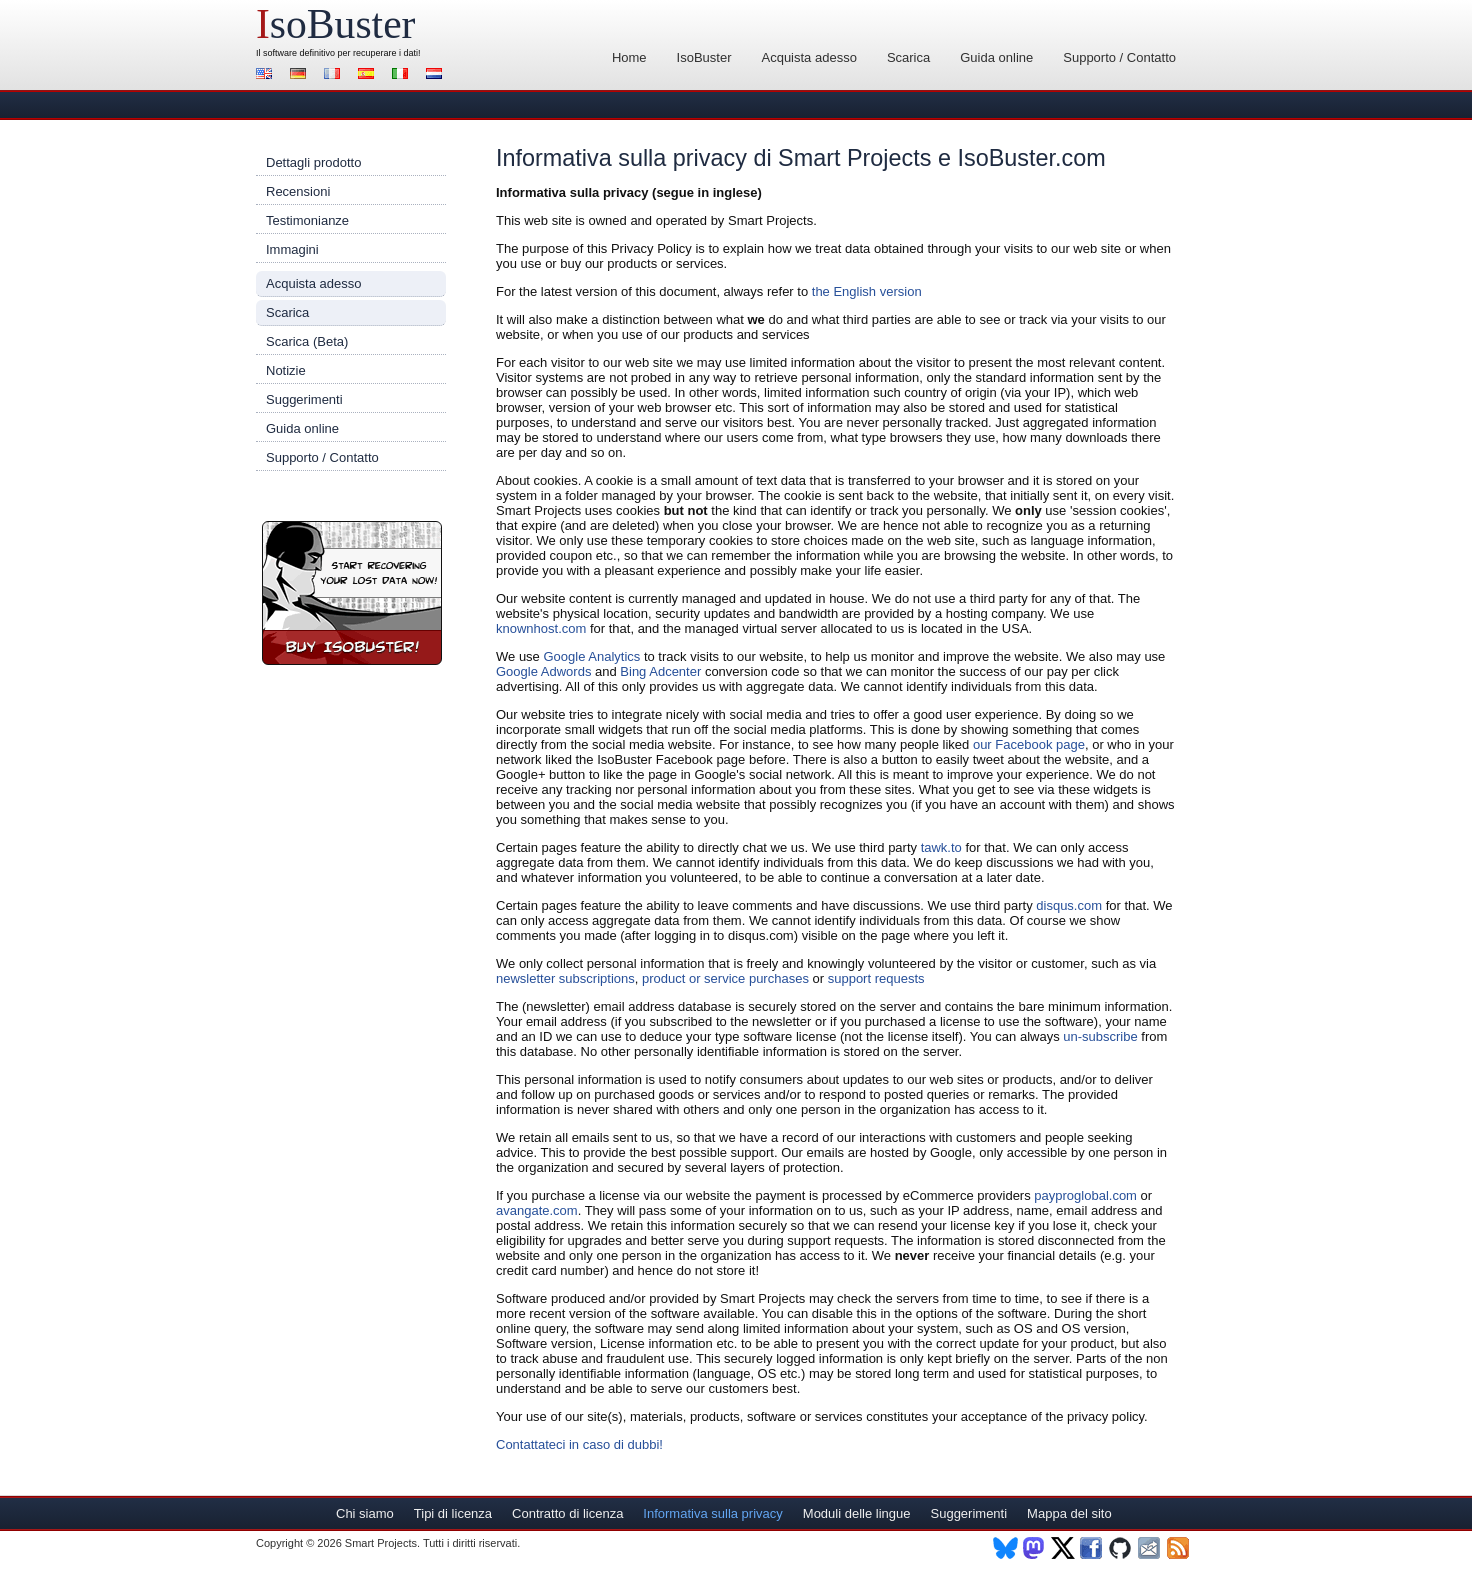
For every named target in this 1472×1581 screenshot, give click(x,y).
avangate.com (537, 1210)
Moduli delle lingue (857, 1513)
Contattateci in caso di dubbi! (579, 1444)
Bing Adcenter (660, 671)
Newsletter (1150, 1548)
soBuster (335, 24)
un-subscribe (1100, 1036)
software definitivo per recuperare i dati (340, 53)
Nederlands (437, 75)
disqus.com (1069, 905)
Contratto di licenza (567, 1513)
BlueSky (1005, 1548)
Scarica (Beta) (307, 341)
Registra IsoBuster (352, 593)
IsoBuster (704, 57)
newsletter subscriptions (565, 978)
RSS (1179, 1548)
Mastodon (1034, 1548)
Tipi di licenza (453, 1513)
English (267, 75)
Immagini (292, 249)
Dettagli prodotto (313, 162)
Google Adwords (543, 671)
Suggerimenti (304, 399)
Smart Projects (381, 1543)
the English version (867, 291)
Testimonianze (307, 220)
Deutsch (301, 75)
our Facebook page (1029, 744)
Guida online (996, 57)
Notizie (286, 370)
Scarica (908, 57)
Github (1121, 1548)
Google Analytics (591, 656)
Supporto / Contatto (1119, 57)
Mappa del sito (1069, 1513)
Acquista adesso (808, 57)
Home (629, 57)
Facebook (1092, 1548)
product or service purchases (725, 978)
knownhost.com (541, 628)
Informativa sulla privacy (712, 1513)
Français (335, 75)
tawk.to (941, 847)
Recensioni (298, 191)
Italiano (403, 75)
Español (369, 75)
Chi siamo (365, 1513)
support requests (876, 978)
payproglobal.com (1085, 1195)
